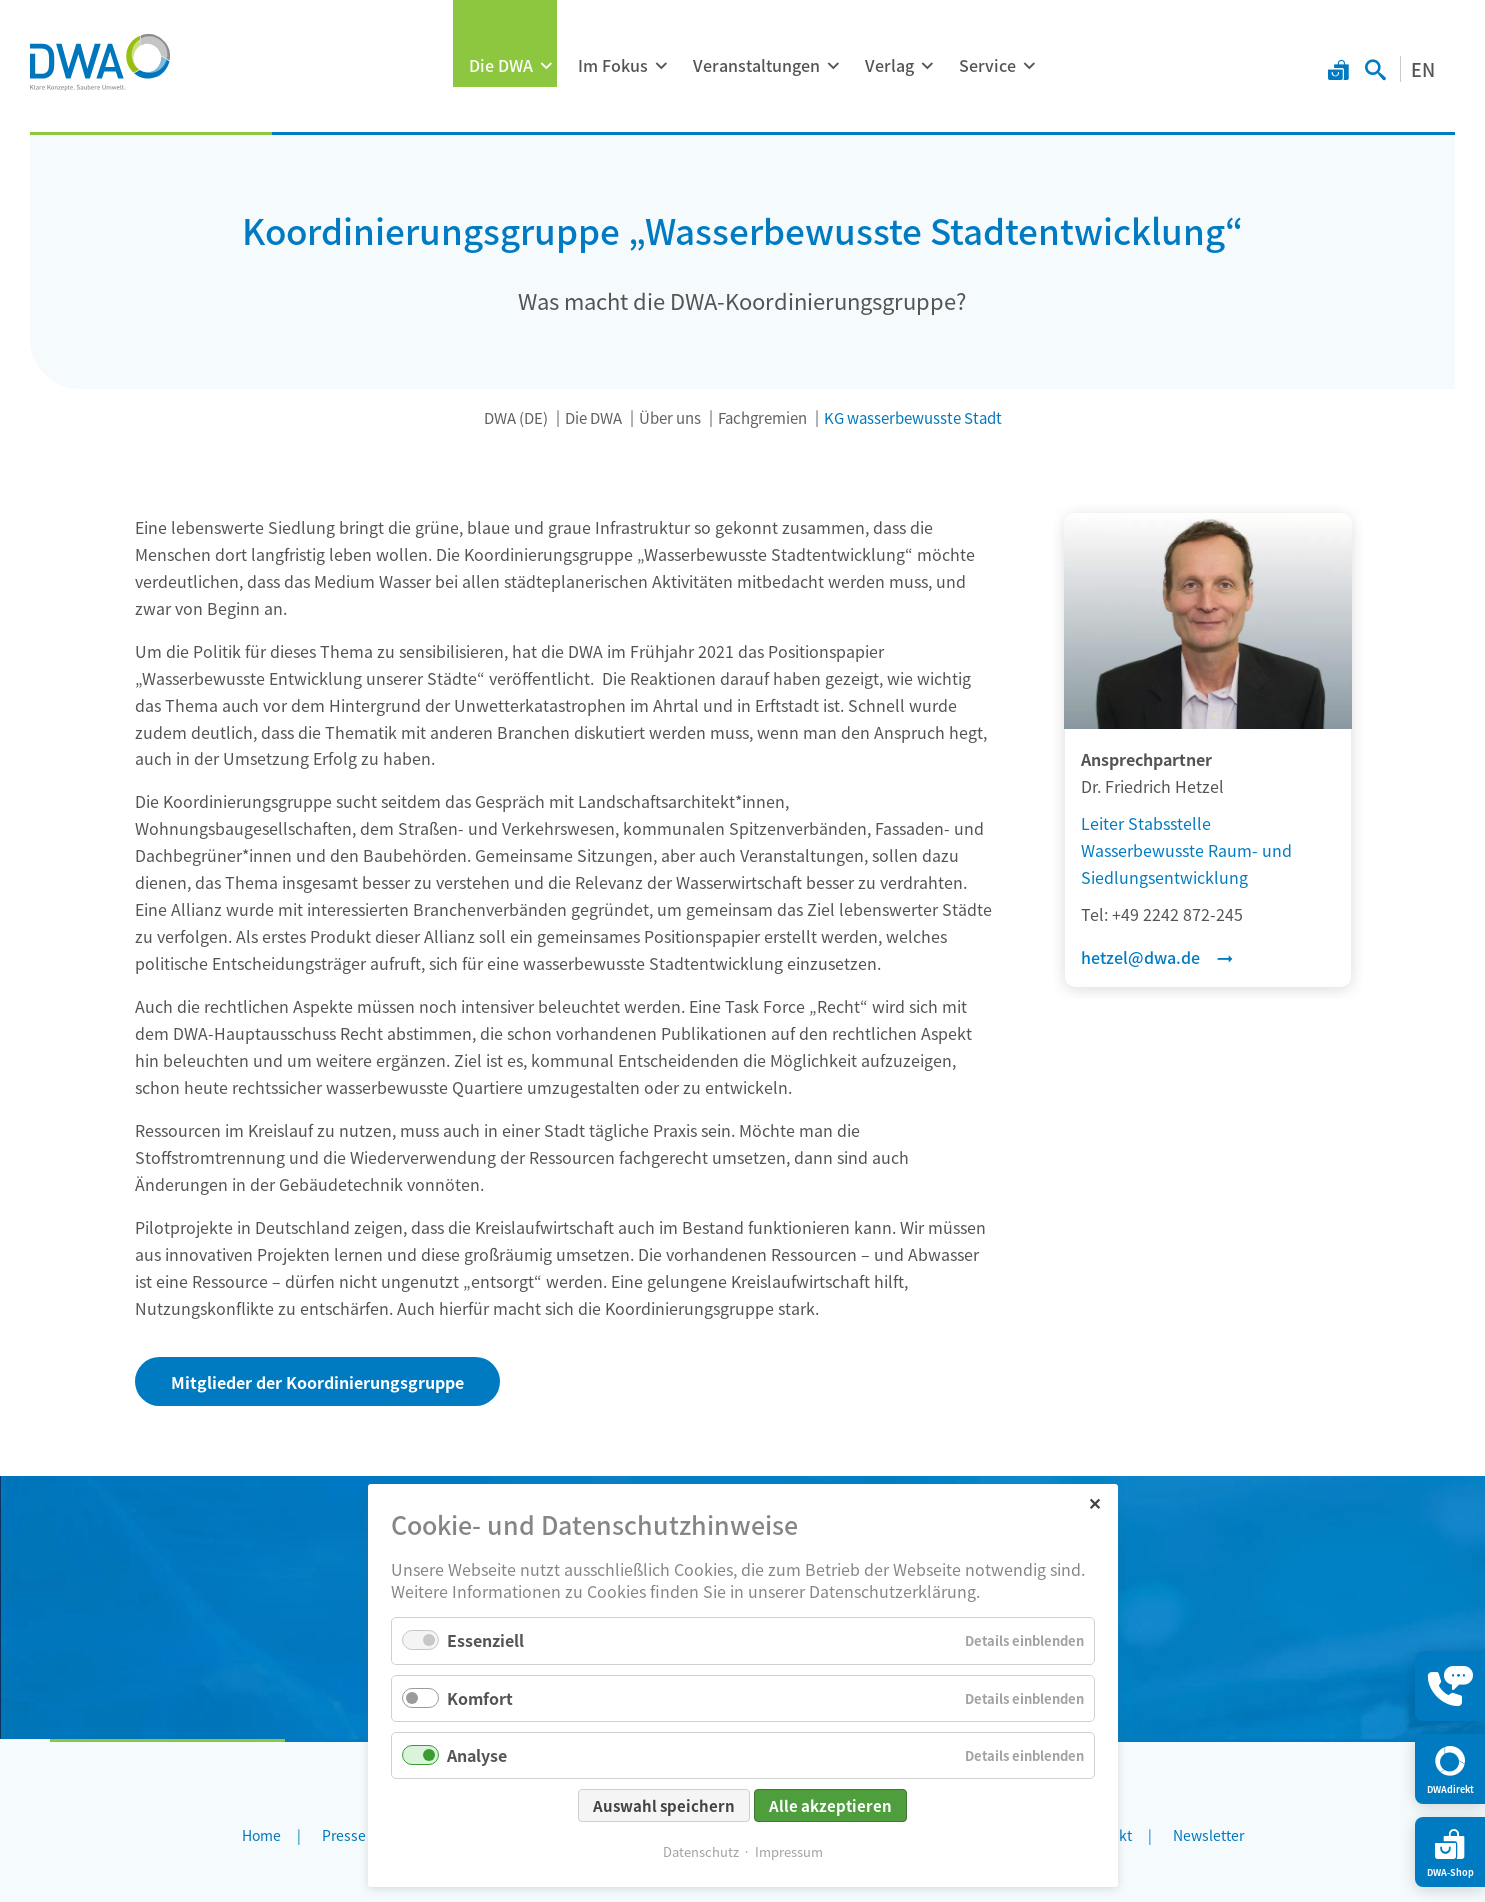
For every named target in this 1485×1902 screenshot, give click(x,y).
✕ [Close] (1094, 1502)
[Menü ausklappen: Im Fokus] (661, 66)
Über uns (670, 417)
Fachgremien (762, 417)
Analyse (477, 1755)
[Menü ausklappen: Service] (1029, 66)
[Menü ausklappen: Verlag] (927, 66)
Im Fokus (613, 65)
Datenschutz (701, 1851)
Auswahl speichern (664, 1805)
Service (987, 65)
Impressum (789, 1851)
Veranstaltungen (756, 65)
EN (1423, 69)
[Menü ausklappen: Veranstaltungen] (833, 66)
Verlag (889, 65)
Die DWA (501, 65)
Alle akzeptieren (830, 1805)
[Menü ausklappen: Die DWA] (546, 66)
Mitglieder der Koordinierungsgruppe (317, 1382)
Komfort (480, 1698)
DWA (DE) (516, 417)
